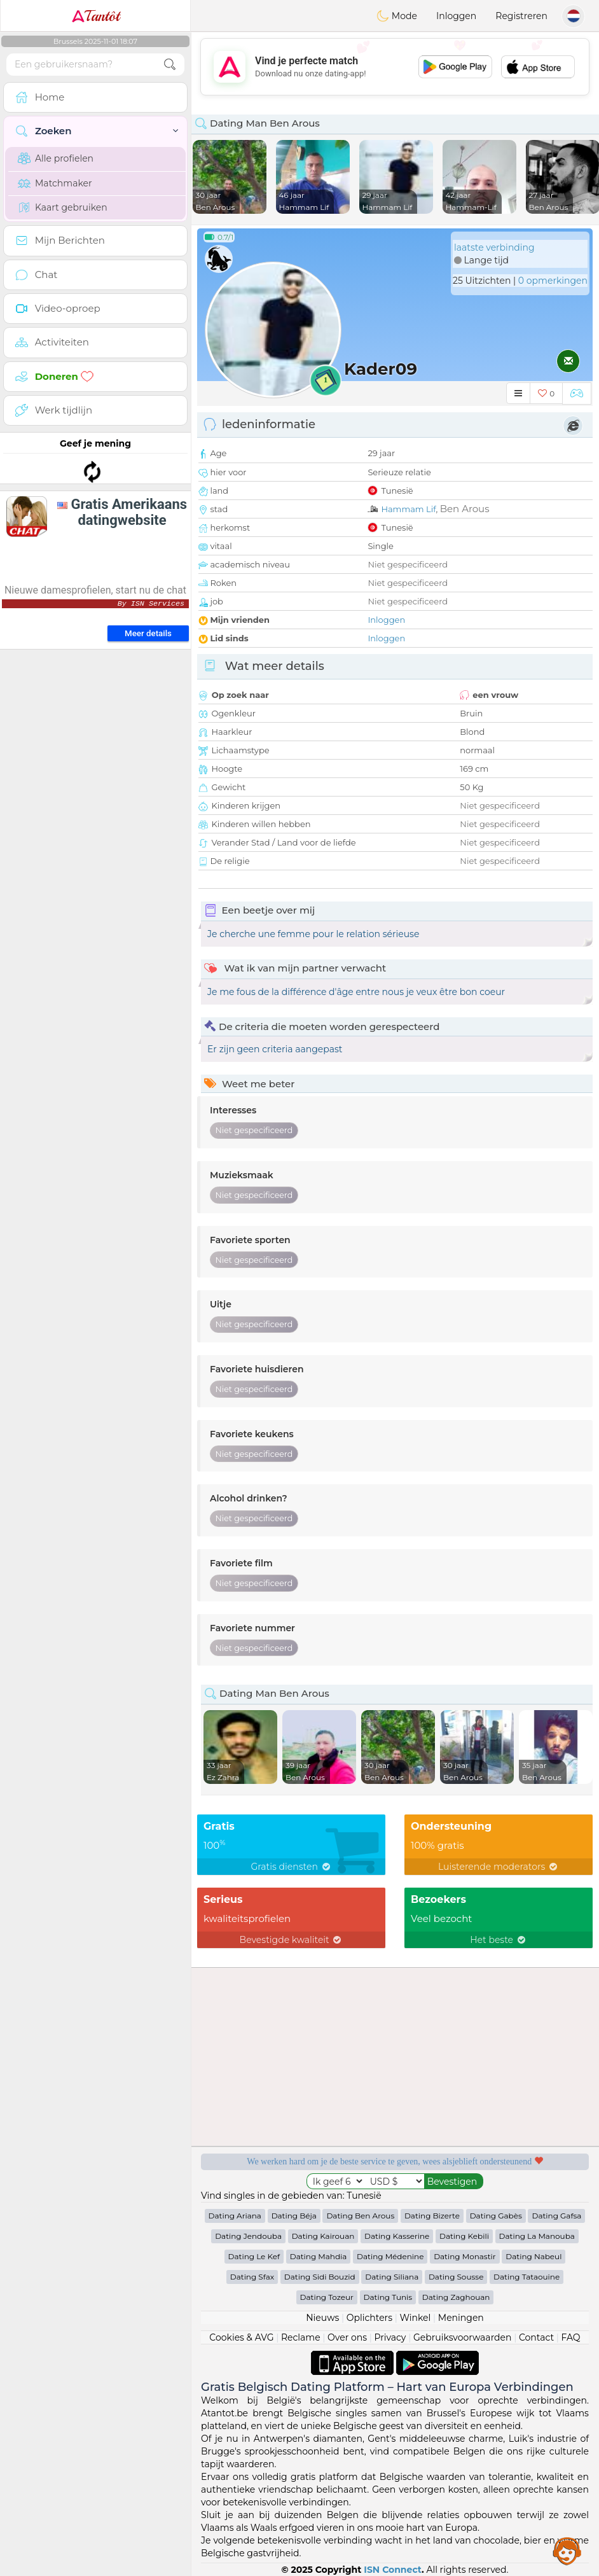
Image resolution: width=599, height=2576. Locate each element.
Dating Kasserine (396, 2236)
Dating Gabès (496, 2215)
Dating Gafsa (556, 2215)
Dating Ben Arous (360, 2215)
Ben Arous (465, 509)
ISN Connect (393, 2569)
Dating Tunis (388, 2297)
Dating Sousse (456, 2276)
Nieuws (322, 2317)
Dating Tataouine (526, 2276)
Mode (396, 16)
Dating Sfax (252, 2276)
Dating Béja (294, 2215)
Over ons (347, 2337)
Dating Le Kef (254, 2256)
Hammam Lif (408, 509)
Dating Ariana (235, 2215)
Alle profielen (55, 158)
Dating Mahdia (318, 2256)
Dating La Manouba (537, 2236)
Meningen (461, 2317)
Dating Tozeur (327, 2297)
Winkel (414, 2317)
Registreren (521, 16)
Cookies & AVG (241, 2337)
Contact (536, 2337)
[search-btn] (169, 64)
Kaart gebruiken (62, 207)
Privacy (390, 2337)
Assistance (567, 2550)
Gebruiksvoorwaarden (462, 2337)
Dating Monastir (465, 2256)
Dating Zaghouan (456, 2297)
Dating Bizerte (432, 2215)
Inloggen (456, 16)
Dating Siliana (391, 2276)
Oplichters (369, 2317)
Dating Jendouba (248, 2236)
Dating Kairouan (323, 2236)
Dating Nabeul (533, 2256)
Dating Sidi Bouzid (319, 2276)
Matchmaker (55, 183)
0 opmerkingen (553, 280)
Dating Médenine (390, 2256)
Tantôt (96, 15)
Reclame (300, 2337)
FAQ (571, 2337)
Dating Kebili (464, 2236)
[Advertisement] (95, 511)
